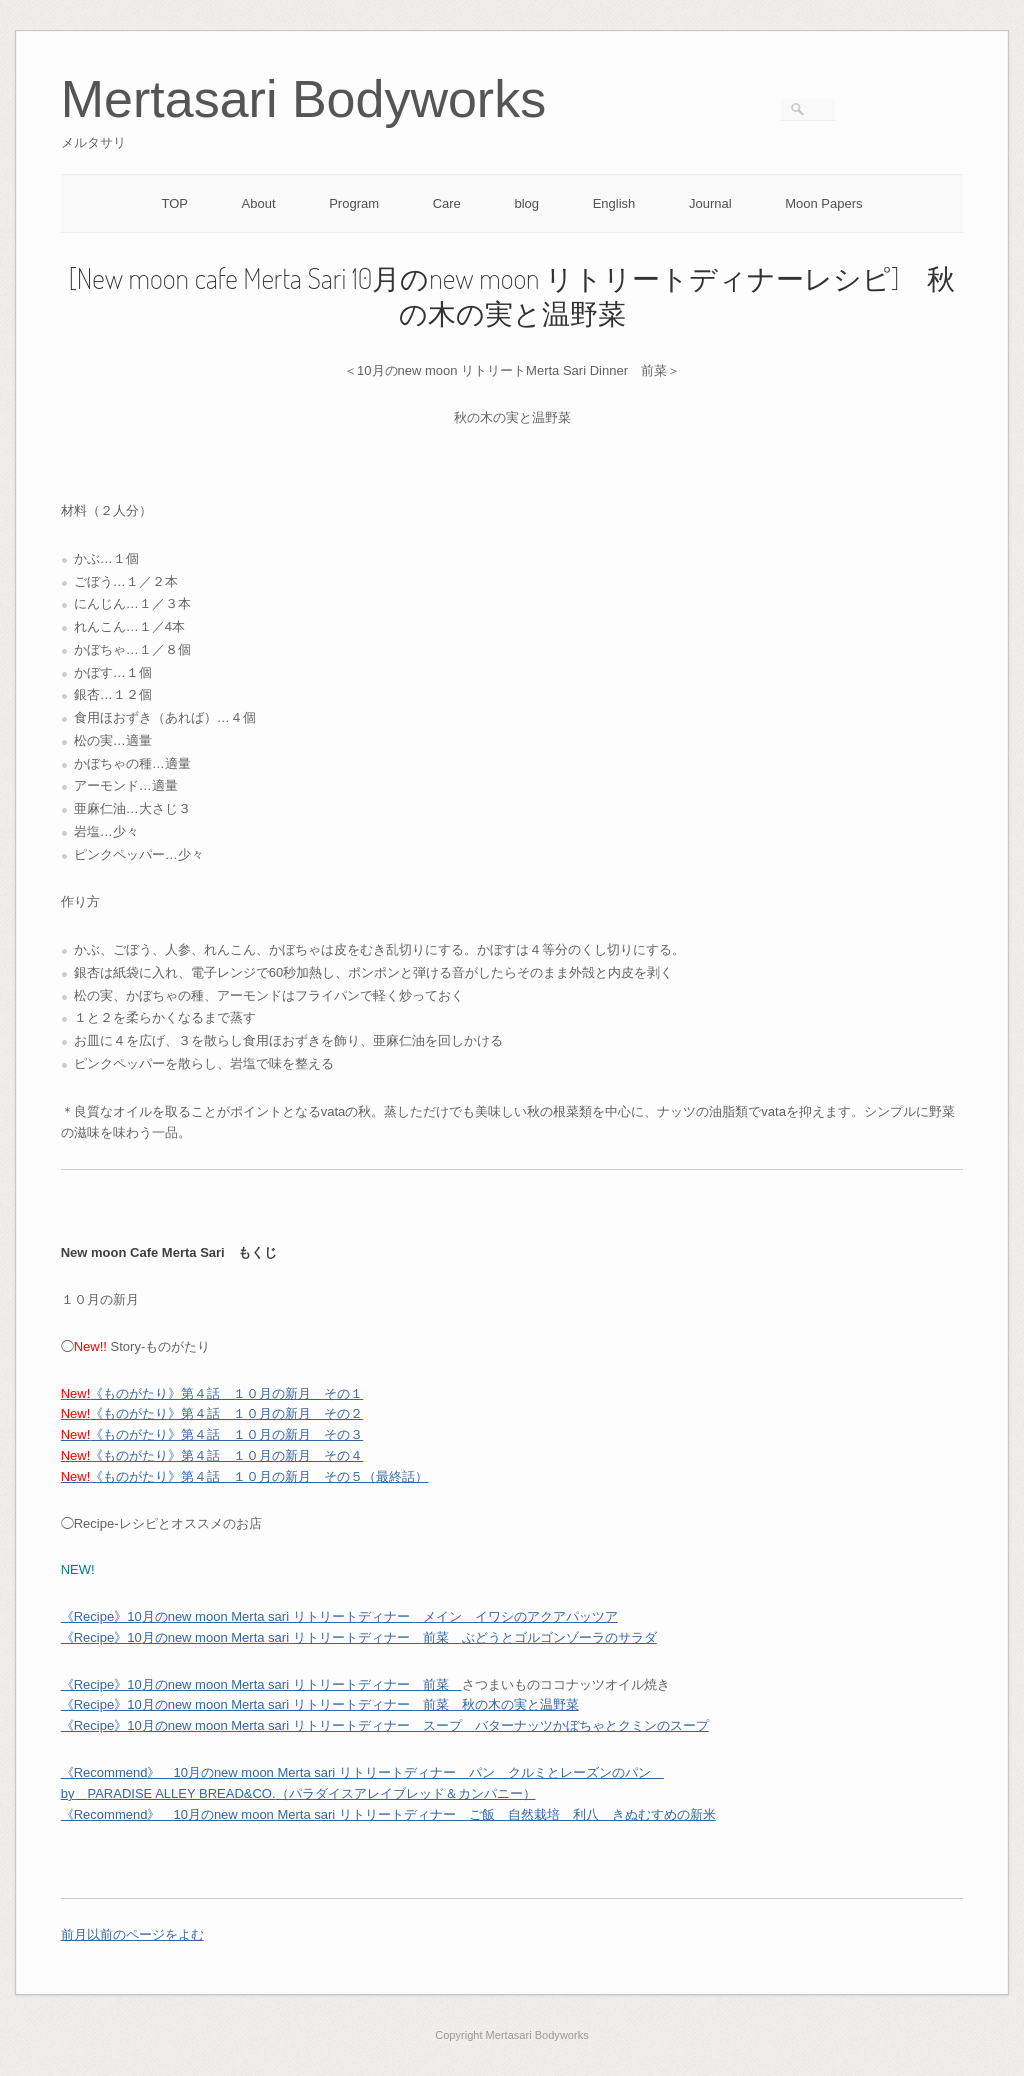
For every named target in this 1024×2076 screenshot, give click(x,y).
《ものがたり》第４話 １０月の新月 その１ (212, 1393)
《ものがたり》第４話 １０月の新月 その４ (212, 1455)
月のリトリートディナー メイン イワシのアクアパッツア (339, 1616)
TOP (174, 203)
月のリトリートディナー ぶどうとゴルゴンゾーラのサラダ (359, 1637)
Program (354, 203)
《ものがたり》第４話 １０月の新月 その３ (212, 1434)
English (614, 203)
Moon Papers (823, 203)
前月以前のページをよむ (132, 1934)
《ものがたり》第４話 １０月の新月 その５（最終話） (245, 1476)
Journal (710, 203)
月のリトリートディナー (261, 1684)
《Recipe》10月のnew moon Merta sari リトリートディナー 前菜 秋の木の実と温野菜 (320, 1704)
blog (526, 203)
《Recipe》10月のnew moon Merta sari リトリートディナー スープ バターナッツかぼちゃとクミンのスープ (385, 1725)
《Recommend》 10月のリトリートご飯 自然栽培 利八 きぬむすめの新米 (388, 1814)
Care (447, 203)
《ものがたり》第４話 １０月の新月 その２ (212, 1413)
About (259, 203)
